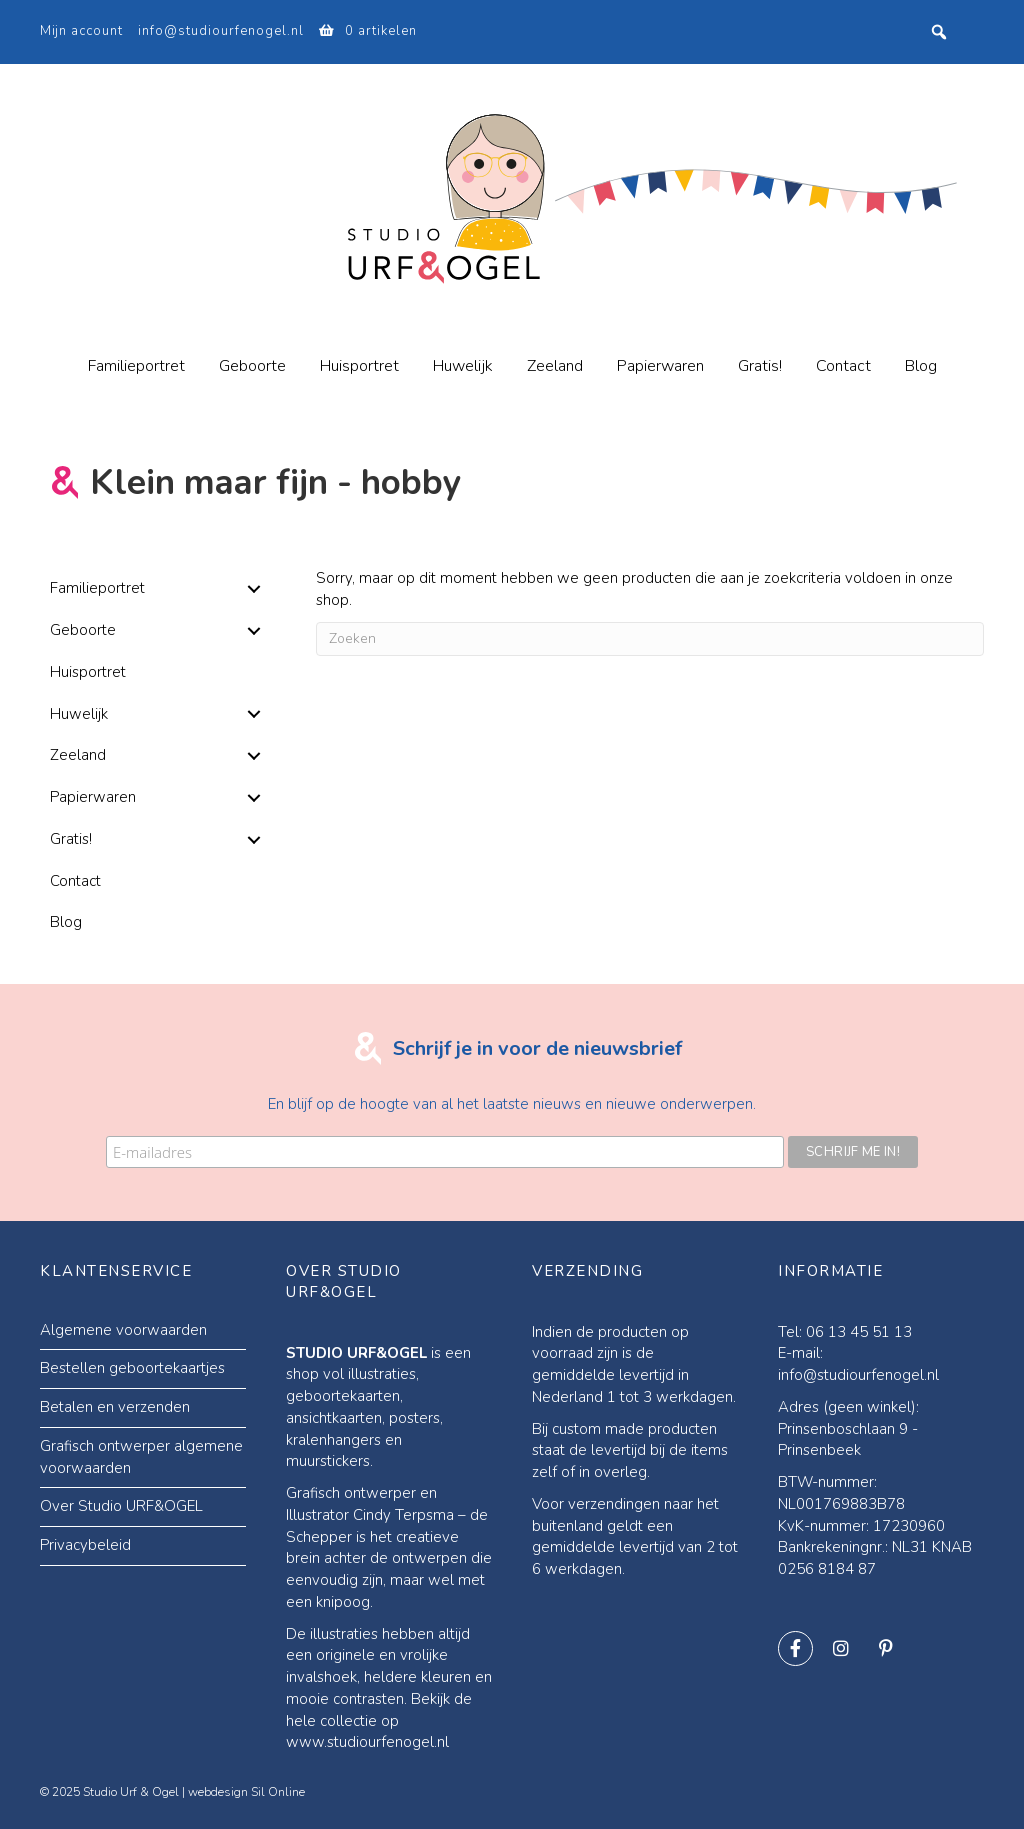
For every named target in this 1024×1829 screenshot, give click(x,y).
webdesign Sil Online (246, 1789)
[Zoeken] (650, 639)
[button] (254, 589)
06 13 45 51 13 (859, 1329)
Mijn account (81, 31)
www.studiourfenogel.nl (367, 1740)
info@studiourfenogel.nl (221, 31)
